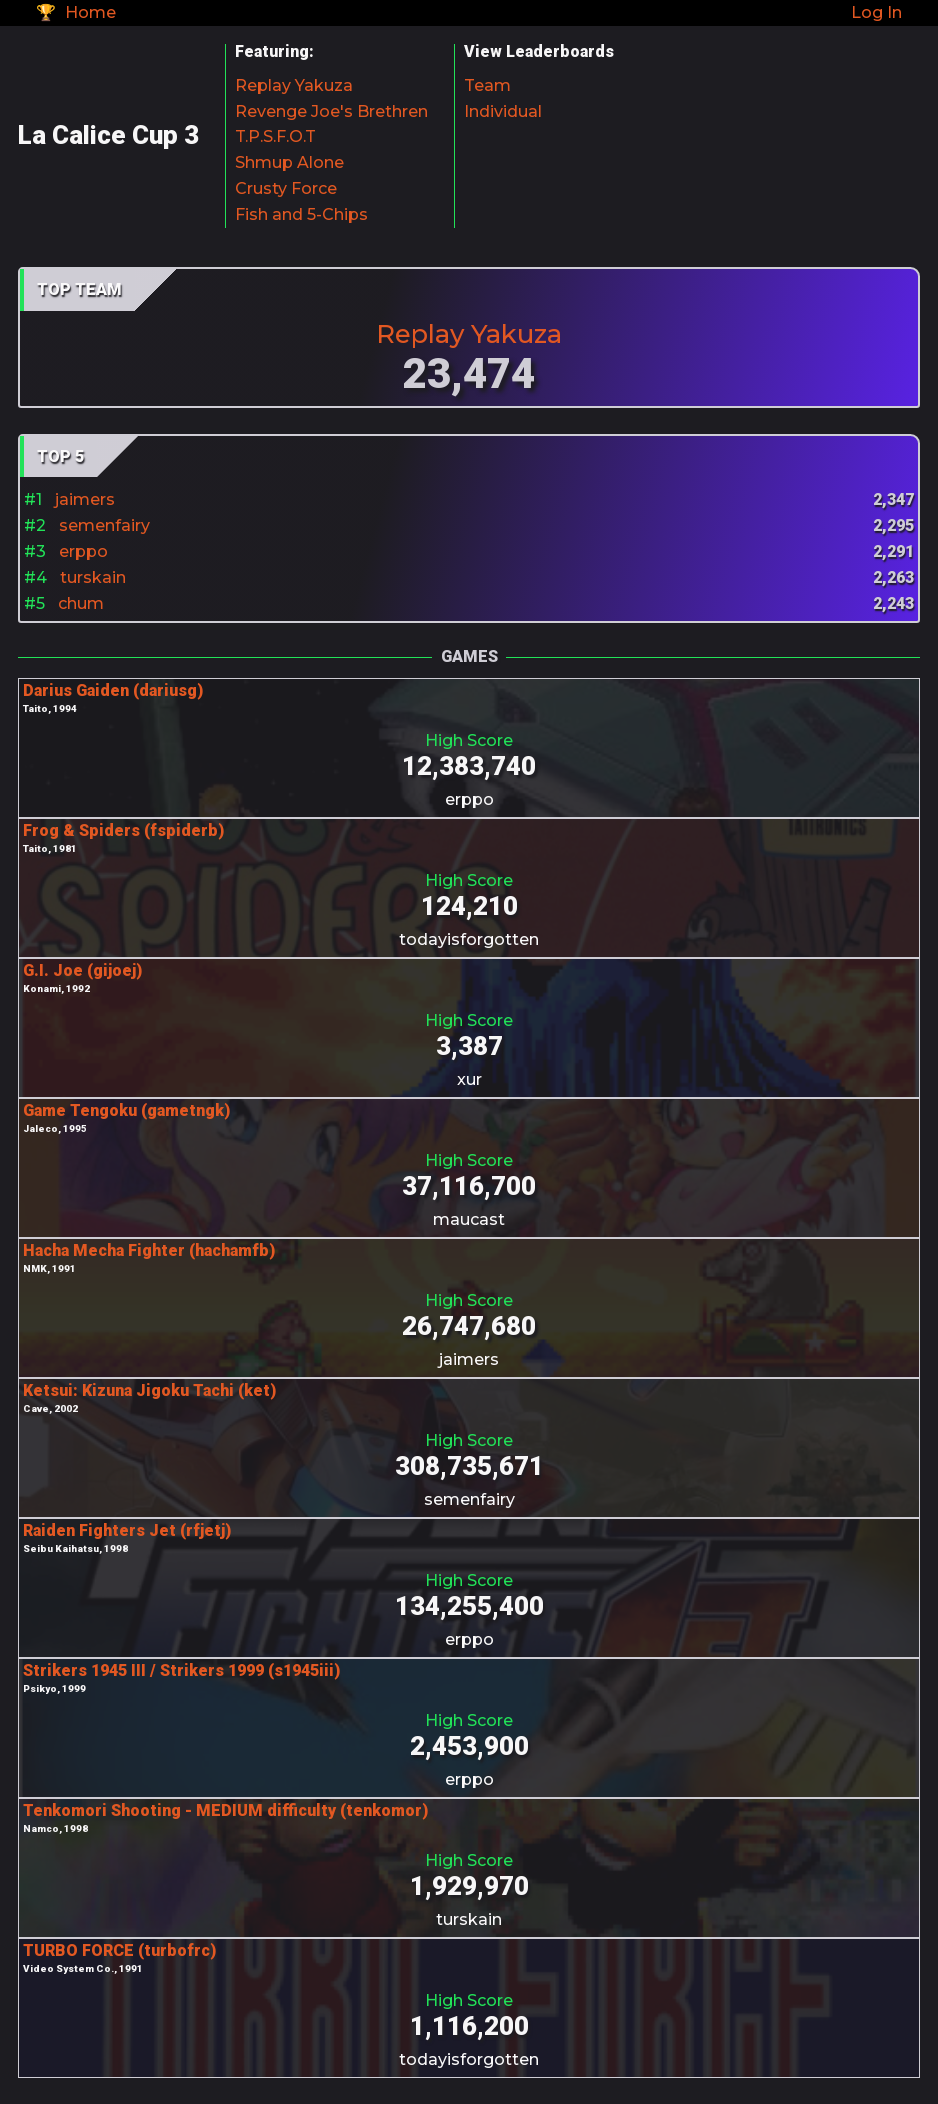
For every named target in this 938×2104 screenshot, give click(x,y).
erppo (83, 551)
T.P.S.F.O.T (275, 136)
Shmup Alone (289, 162)
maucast (469, 1219)
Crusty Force (286, 188)
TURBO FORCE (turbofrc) (119, 1950)
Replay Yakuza (294, 85)
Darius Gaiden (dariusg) (113, 690)
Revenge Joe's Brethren (331, 111)
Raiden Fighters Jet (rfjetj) (127, 1530)
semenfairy (104, 525)
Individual (503, 111)
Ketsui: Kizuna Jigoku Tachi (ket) (149, 1390)
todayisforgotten (469, 939)
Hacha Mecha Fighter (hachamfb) (149, 1250)
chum (81, 603)
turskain (93, 577)
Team (487, 85)
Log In (876, 12)
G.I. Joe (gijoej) (82, 970)
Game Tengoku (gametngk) (126, 1110)
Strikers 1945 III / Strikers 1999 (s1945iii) (181, 1670)
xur (469, 1079)
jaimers (85, 499)
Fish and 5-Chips (301, 214)
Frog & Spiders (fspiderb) (123, 830)
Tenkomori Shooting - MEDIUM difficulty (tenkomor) (225, 1810)
